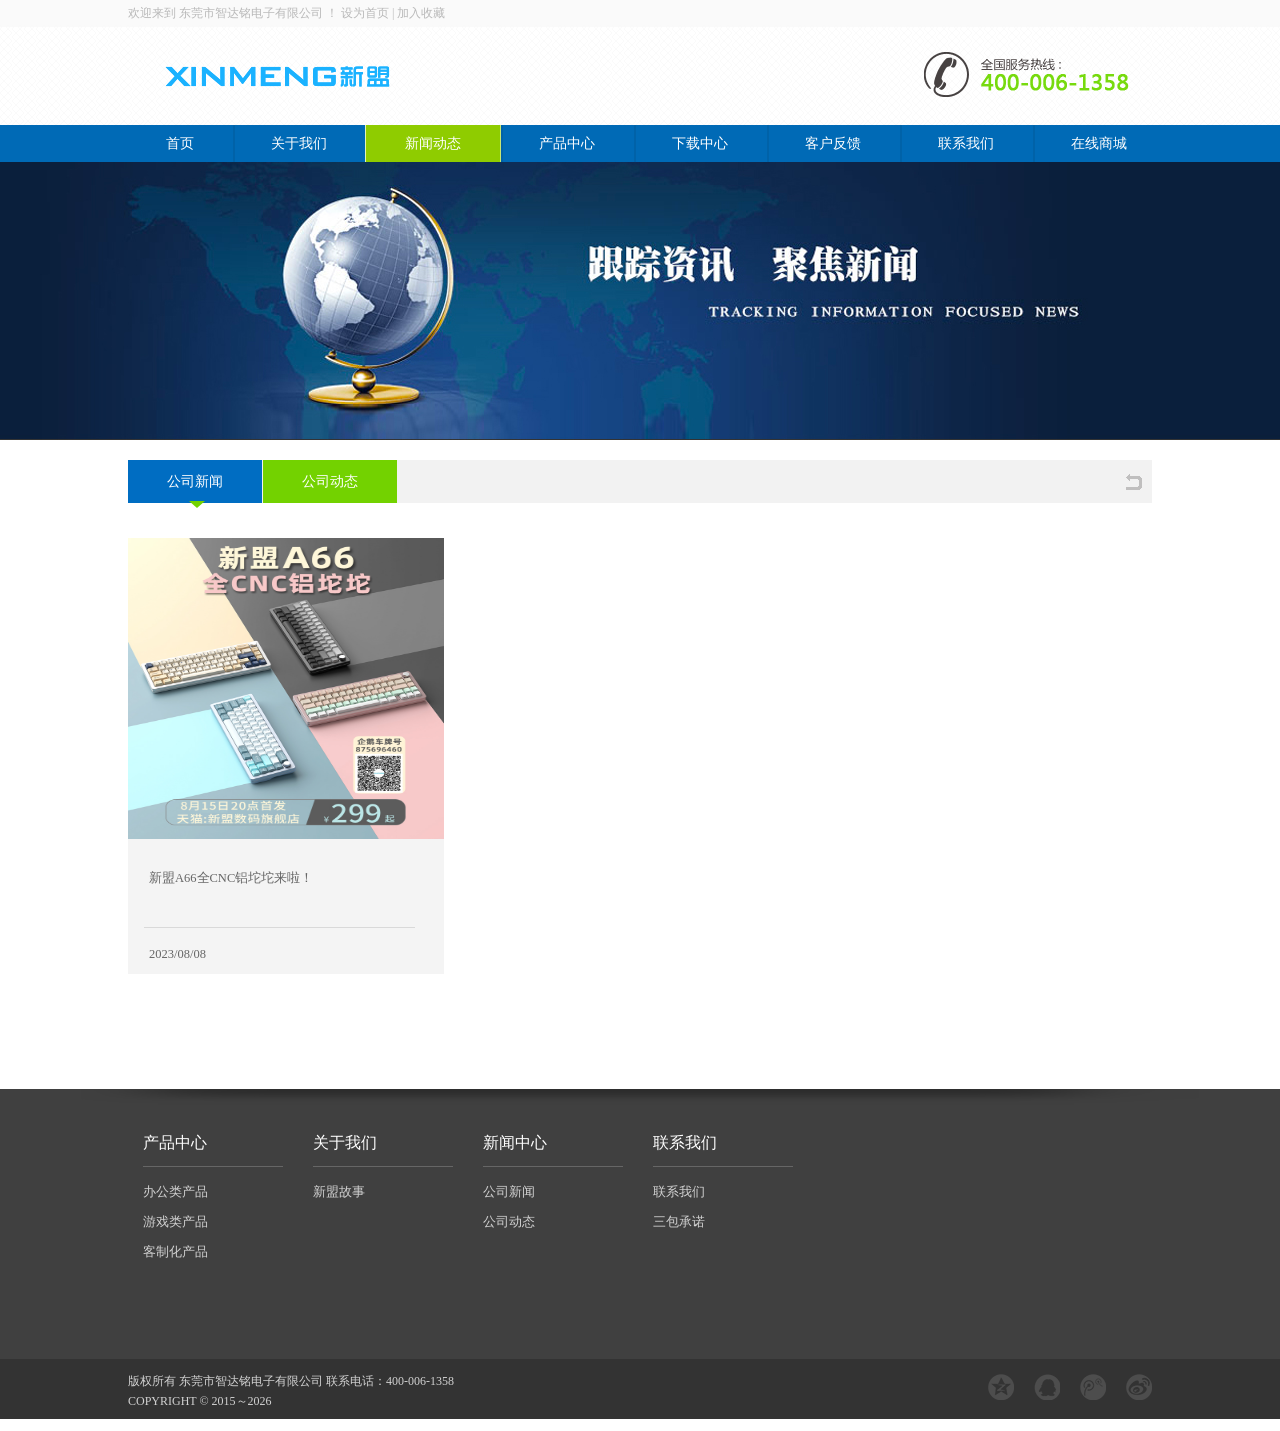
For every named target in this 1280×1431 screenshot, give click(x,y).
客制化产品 (175, 1251)
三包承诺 (679, 1221)
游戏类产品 (175, 1221)
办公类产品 (175, 1191)
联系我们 (966, 143)
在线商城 (1099, 143)
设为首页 (365, 13)
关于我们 (299, 143)
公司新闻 (195, 481)
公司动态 (330, 481)
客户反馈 (833, 143)
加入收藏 (421, 13)
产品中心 (567, 143)
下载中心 (700, 143)
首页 (180, 143)
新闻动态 (433, 143)
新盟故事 (339, 1191)
